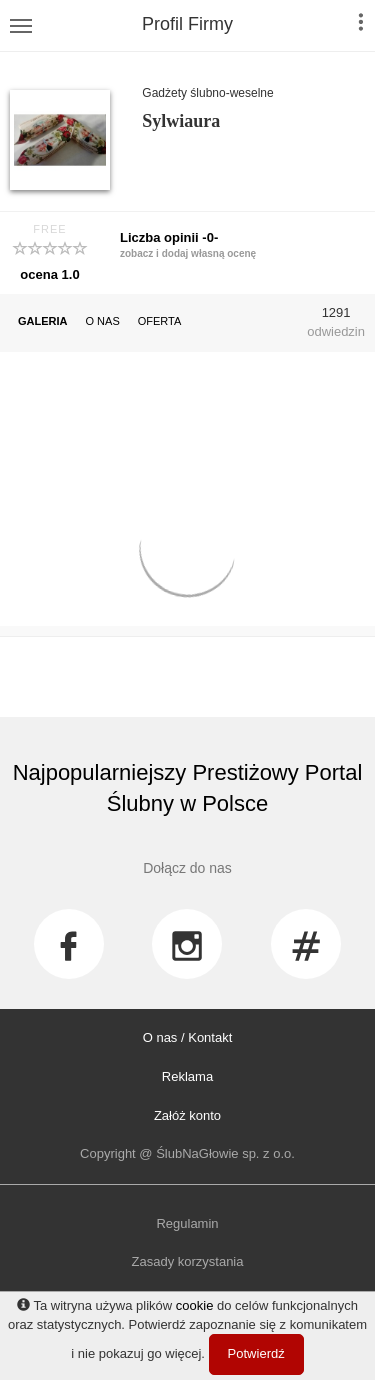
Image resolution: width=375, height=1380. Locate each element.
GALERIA (43, 321)
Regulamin (187, 1223)
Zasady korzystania (188, 1261)
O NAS (103, 321)
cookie (195, 1305)
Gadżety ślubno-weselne (207, 93)
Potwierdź (256, 1353)
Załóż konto (187, 1115)
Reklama (187, 1076)
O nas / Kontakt (188, 1037)
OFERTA (160, 321)
